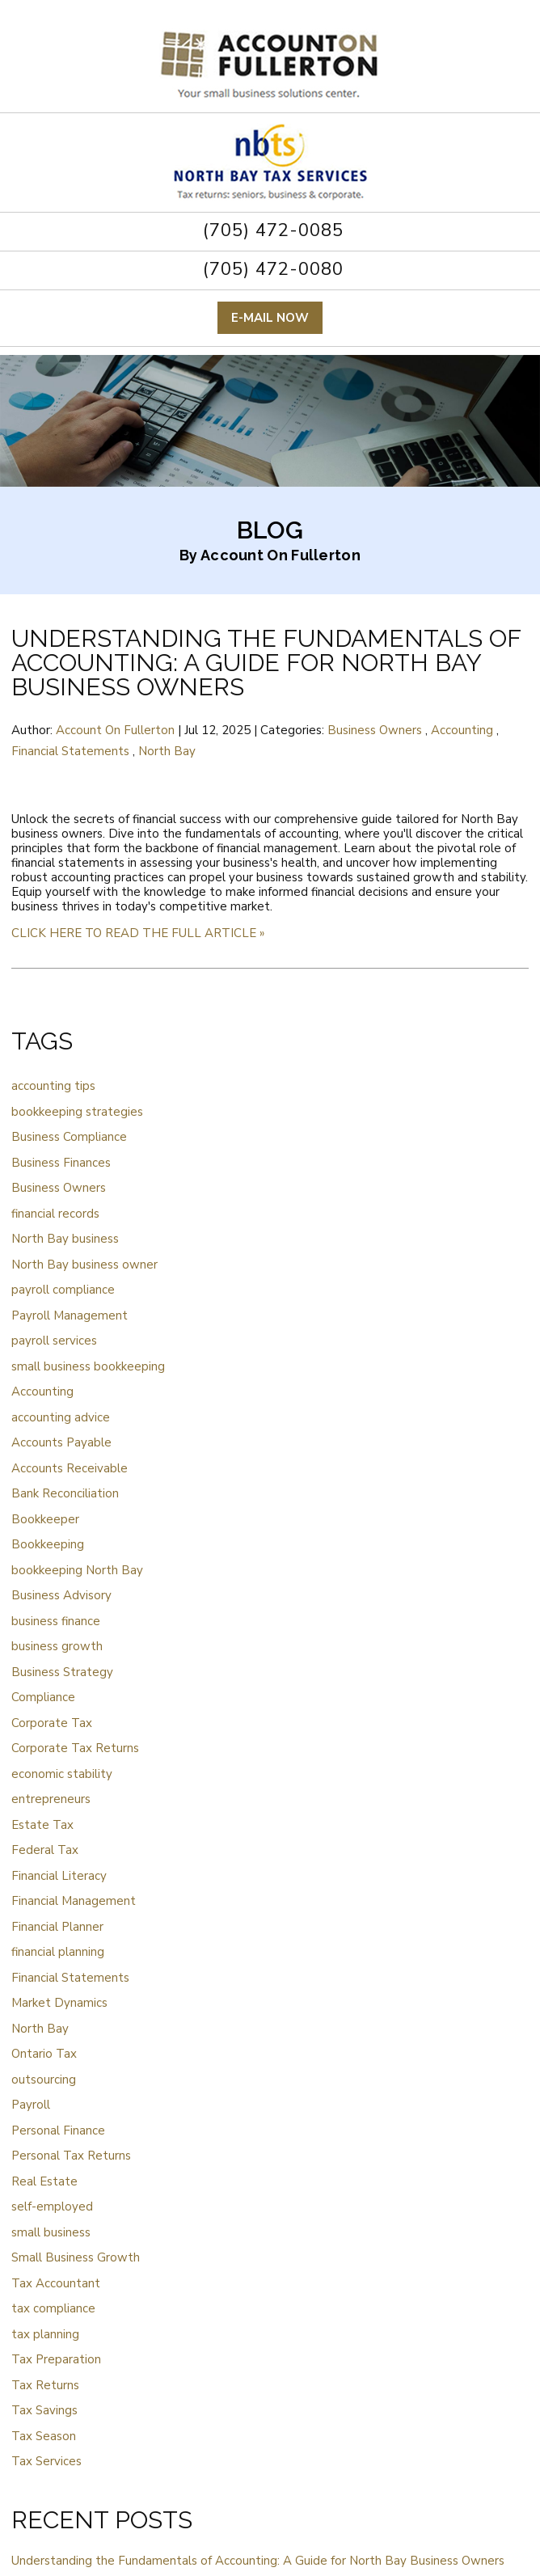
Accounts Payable (61, 1442)
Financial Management (73, 1901)
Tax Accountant (55, 2283)
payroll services (54, 1340)
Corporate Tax (51, 1723)
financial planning (57, 1952)
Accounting (462, 730)
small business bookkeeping (88, 1366)
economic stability (61, 1774)
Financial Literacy (59, 1876)
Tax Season (43, 2436)
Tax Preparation (56, 2359)
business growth (57, 1646)
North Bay (167, 751)
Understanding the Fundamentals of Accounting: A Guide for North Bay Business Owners (266, 662)
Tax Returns (45, 2385)
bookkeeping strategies (77, 1112)
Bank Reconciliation (65, 1493)
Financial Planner (57, 1927)
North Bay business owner (84, 1264)
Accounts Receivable (69, 1468)
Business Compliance (69, 1137)
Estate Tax (42, 1825)
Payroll (30, 2105)
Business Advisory (61, 1595)
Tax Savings (44, 2410)
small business (51, 2232)
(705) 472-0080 (270, 269)
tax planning (45, 2334)
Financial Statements (70, 751)
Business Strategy (62, 1672)
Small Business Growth (75, 2257)
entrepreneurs (51, 1799)
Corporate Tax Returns (75, 1748)
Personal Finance (58, 2130)
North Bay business (65, 1239)
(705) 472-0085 (270, 230)
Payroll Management (69, 1315)
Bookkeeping (47, 1544)
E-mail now (270, 318)
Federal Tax (44, 1850)
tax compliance (53, 2308)
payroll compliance (63, 1290)
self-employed (52, 2206)
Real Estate (44, 2181)
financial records (55, 1214)
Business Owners (374, 730)
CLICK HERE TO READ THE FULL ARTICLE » (137, 933)
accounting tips (53, 1086)
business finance (55, 1621)
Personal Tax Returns (71, 2155)
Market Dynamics (59, 2003)
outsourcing (43, 2079)
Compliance (43, 1697)
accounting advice (60, 1417)
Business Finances (61, 1163)
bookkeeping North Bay (77, 1570)
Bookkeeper (45, 1519)
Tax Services (46, 2461)
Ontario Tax (44, 2054)
